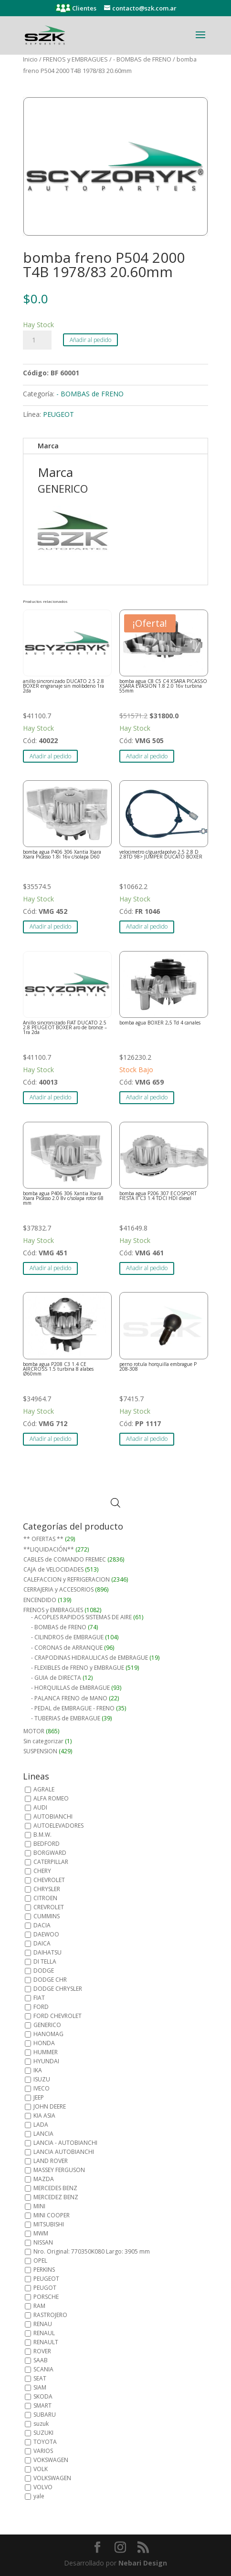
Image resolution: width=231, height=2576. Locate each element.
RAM (39, 2306)
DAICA (42, 1943)
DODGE (43, 1970)
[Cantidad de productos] (37, 340)
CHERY (42, 1871)
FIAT (39, 1998)
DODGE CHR (50, 1980)
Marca (48, 445)
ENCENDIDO (39, 1600)
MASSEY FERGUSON (59, 2170)
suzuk (41, 2424)
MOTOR (33, 1731)
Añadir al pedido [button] (50, 756)
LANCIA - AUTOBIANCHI (65, 2143)
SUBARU (44, 2414)
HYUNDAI (46, 2061)
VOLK (40, 2469)
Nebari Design (142, 2562)
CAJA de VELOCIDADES (53, 1569)
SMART (42, 2405)
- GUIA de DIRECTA (56, 1678)
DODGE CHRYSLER (57, 1989)
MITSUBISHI (48, 2224)
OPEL (40, 2260)
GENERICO (47, 2025)
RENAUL (44, 2333)
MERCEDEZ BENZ (55, 2197)
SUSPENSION (40, 1751)
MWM (40, 2233)
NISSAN (43, 2242)
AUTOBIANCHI (53, 1816)
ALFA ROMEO (51, 1798)
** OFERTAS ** (43, 1539)
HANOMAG (48, 2034)
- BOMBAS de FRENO (142, 59)
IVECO (41, 2088)
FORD (41, 2007)
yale (38, 2496)
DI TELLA (44, 1961)
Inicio (30, 59)
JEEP (38, 2097)
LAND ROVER (50, 2161)
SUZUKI (43, 2433)
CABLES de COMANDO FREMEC (64, 1559)
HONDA (44, 2043)
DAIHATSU (47, 1952)
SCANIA (43, 2369)
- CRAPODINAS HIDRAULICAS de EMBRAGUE (89, 1658)
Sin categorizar (43, 1741)
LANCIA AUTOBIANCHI (63, 2152)
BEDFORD (46, 1844)
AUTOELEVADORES (58, 1825)
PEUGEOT (58, 414)
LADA (40, 2125)
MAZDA (43, 2179)
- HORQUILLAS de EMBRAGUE (70, 1688)
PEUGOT (44, 2288)
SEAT (39, 2378)
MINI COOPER (51, 2215)
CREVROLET (48, 1907)
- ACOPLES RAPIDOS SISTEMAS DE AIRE (81, 1617)
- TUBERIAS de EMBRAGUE (65, 1718)
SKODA (42, 2396)
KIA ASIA (44, 2115)
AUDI (40, 1807)
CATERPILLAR (50, 1862)
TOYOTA (45, 2442)
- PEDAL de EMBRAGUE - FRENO (73, 1708)
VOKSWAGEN (50, 2460)
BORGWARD (49, 1853)
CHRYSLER (46, 1889)
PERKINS (44, 2270)
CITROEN (45, 1898)
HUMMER (45, 2052)
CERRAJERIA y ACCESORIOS (58, 1589)
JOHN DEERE (49, 2106)
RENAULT (45, 2342)
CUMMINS (46, 1916)
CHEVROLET (49, 1880)
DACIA (42, 1925)
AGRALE (43, 1789)
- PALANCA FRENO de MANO (69, 1698)
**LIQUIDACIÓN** (48, 1549)
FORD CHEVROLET (57, 2016)
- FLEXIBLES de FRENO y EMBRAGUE (77, 1668)
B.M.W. (42, 1835)
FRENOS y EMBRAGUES (75, 59)
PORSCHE (46, 2297)
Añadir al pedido (90, 340)
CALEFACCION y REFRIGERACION (66, 1579)
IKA (37, 2070)
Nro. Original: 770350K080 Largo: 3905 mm (91, 2251)
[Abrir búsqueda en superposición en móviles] (115, 1503)
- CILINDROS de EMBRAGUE (67, 1637)
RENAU (42, 2324)
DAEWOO (46, 1934)
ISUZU (41, 2079)
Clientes (83, 8)
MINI (39, 2206)
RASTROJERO (50, 2315)
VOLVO (42, 2487)
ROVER (42, 2351)
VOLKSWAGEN (52, 2478)
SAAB (40, 2360)
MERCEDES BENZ (55, 2188)
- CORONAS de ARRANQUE (67, 1648)
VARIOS (43, 2451)
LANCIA (43, 2134)
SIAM (39, 2387)
